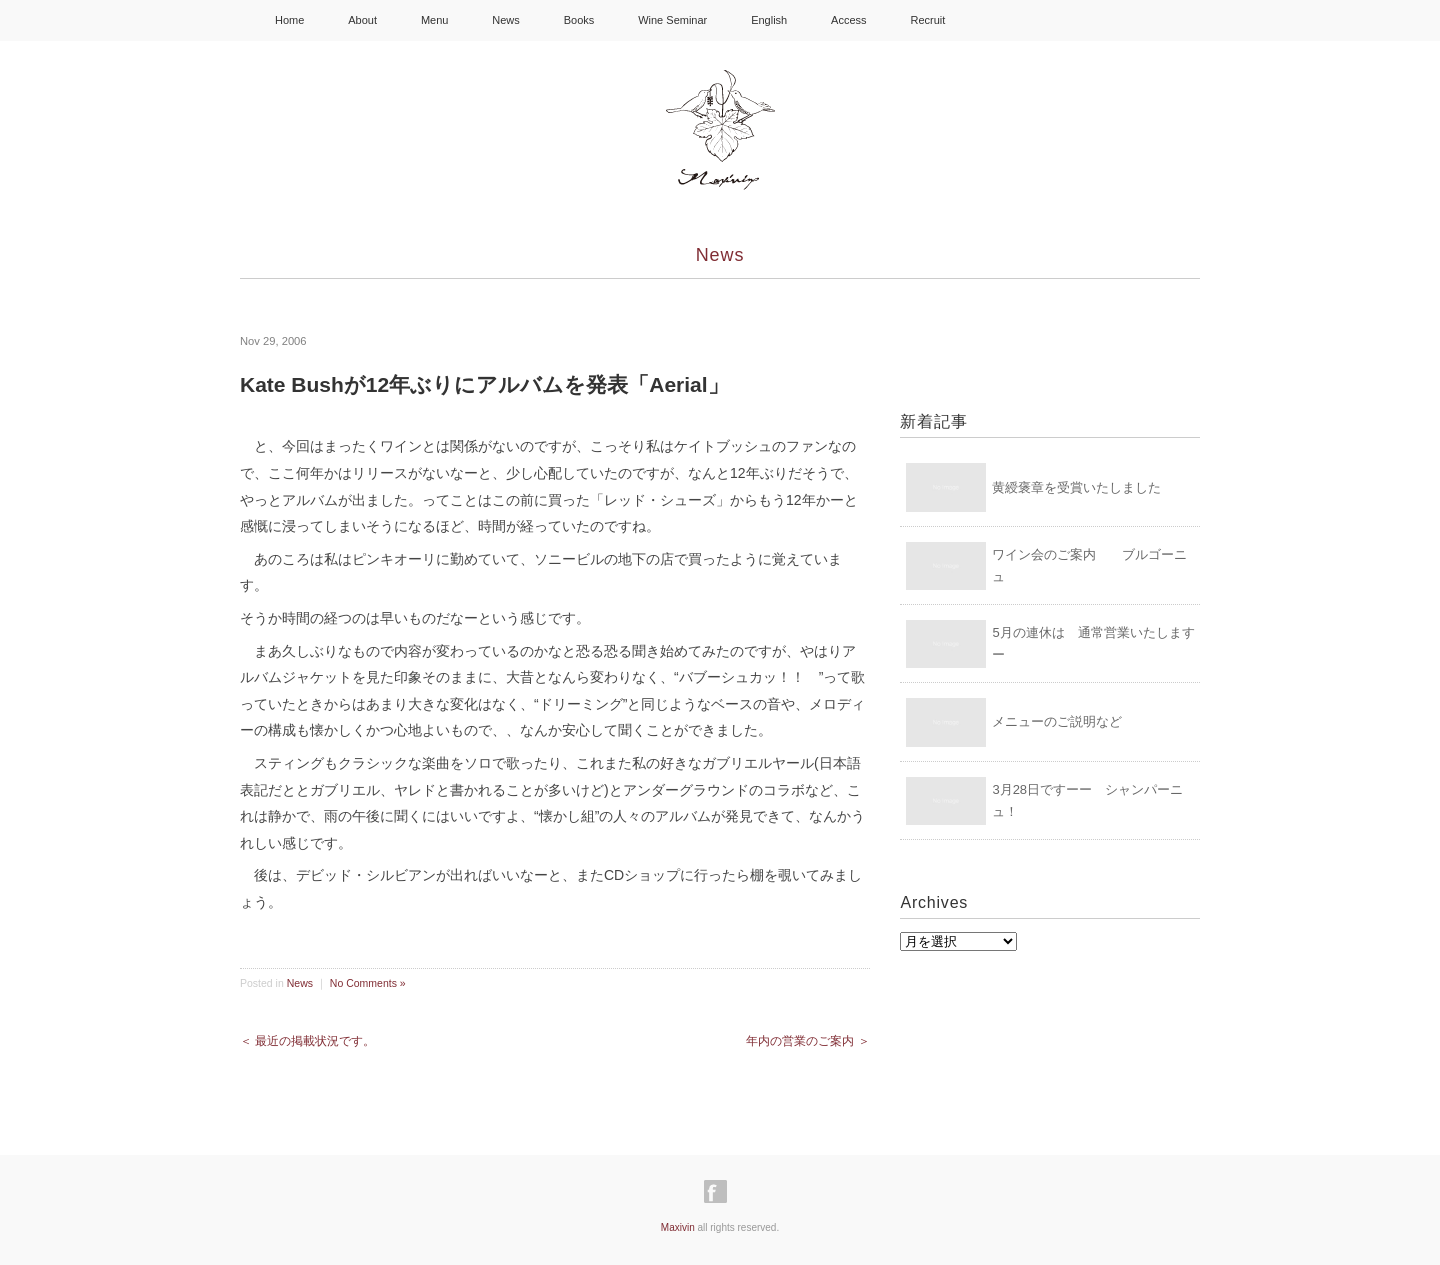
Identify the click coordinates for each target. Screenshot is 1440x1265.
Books (579, 20)
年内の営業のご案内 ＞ (807, 1041)
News (506, 20)
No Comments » (368, 983)
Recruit (927, 20)
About (362, 20)
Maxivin (678, 1227)
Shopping (1145, 19)
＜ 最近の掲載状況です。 (307, 1041)
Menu (435, 20)
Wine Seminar (672, 20)
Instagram (1031, 20)
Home (289, 20)
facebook (985, 20)
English (769, 20)
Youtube (1079, 20)
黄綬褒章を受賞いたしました (1076, 487)
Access (848, 20)
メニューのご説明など (1057, 721)
